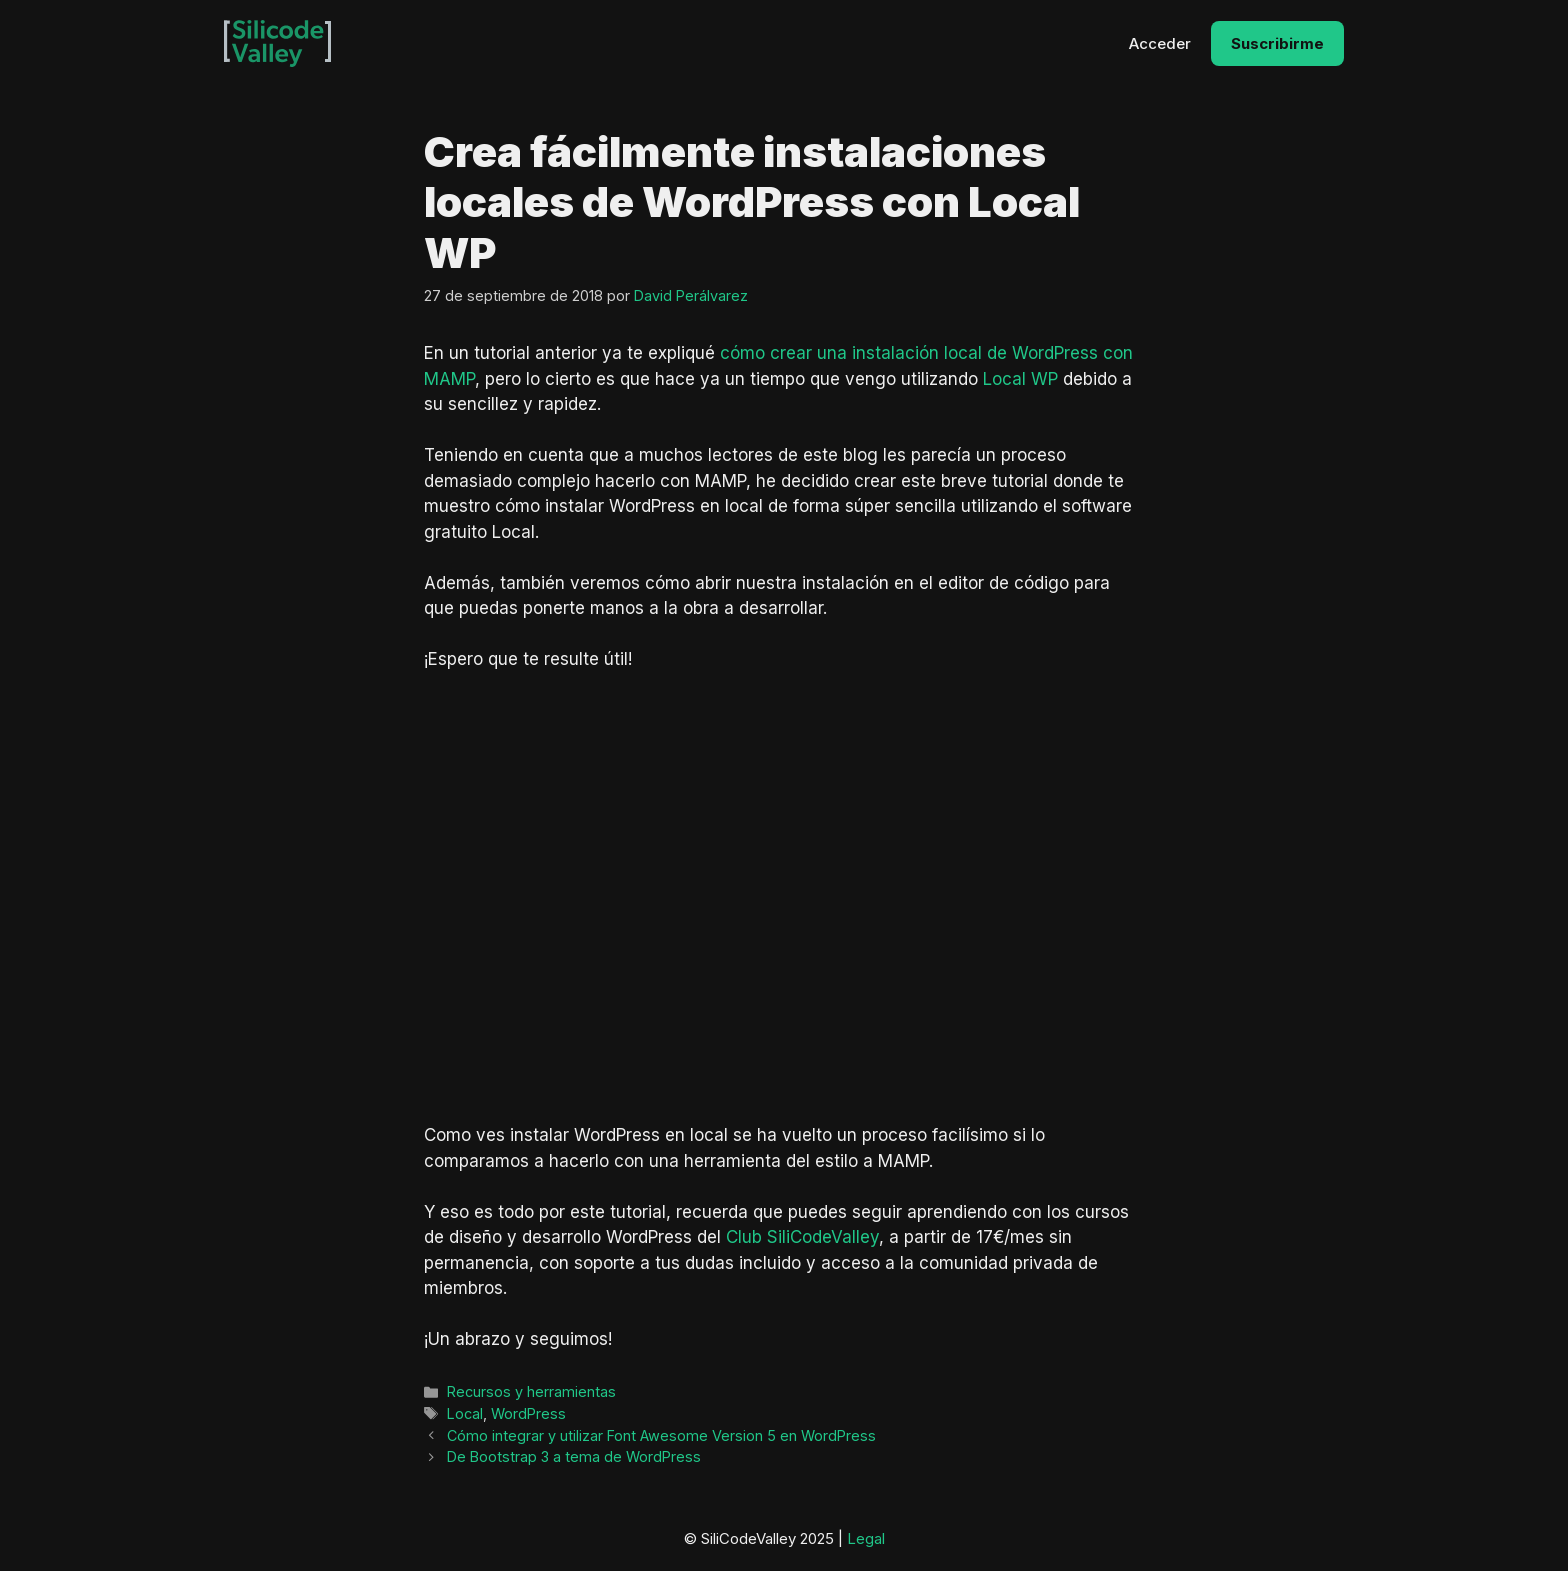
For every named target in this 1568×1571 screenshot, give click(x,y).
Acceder (1160, 43)
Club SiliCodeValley (802, 1237)
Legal (866, 1538)
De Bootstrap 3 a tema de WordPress (574, 1456)
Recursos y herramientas (531, 1391)
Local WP (1020, 379)
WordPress (528, 1413)
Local (465, 1413)
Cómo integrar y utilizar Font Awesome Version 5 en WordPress (661, 1435)
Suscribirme (1277, 43)
